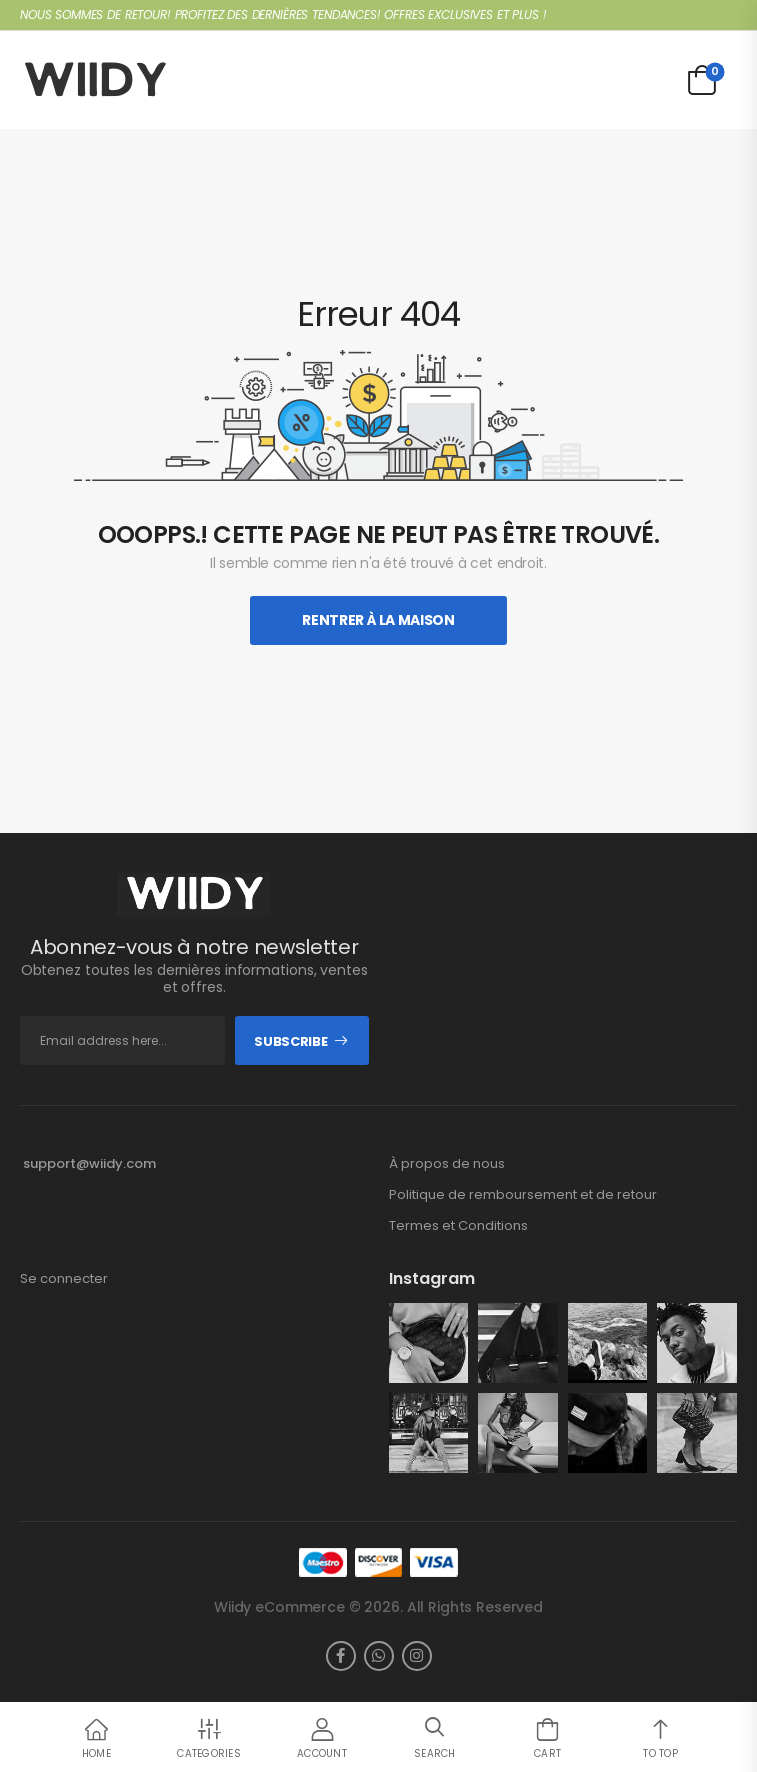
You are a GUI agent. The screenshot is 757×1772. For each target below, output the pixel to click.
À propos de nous (447, 1164)
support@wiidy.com (89, 1163)
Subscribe (290, 1041)
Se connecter (64, 1279)
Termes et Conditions (458, 1226)
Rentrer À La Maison (378, 620)
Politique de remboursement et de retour (523, 1195)
